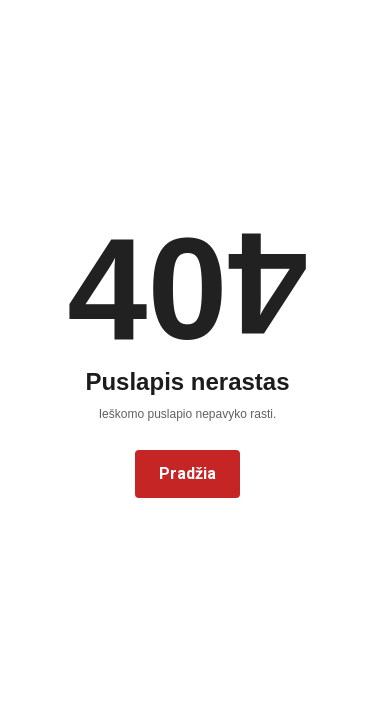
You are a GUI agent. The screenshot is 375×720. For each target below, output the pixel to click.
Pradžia (187, 473)
